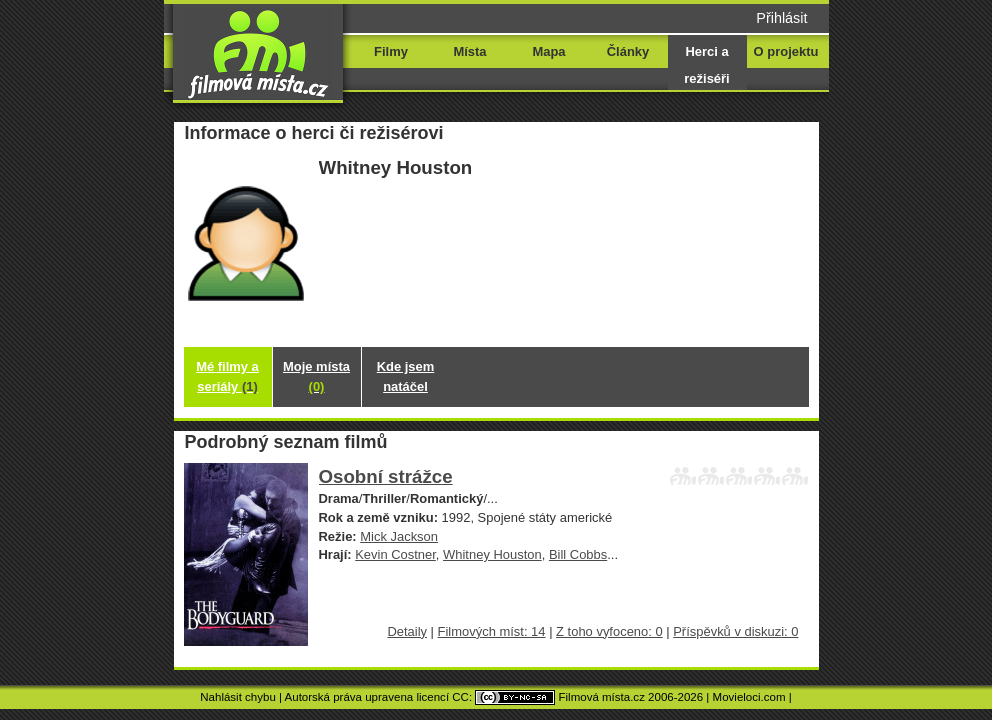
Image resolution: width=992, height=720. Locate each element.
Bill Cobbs (578, 554)
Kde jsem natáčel (406, 376)
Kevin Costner (395, 554)
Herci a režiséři (706, 65)
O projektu (786, 51)
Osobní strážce (386, 476)
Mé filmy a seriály (227, 376)
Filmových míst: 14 (492, 631)
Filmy (391, 51)
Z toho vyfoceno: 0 (609, 631)
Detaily (407, 631)
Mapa (548, 51)
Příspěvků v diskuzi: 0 (735, 631)
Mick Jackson (399, 536)
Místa (469, 51)
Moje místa (316, 376)
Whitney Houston (492, 554)
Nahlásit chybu (238, 697)
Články (628, 51)
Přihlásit (781, 18)
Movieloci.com (749, 697)
